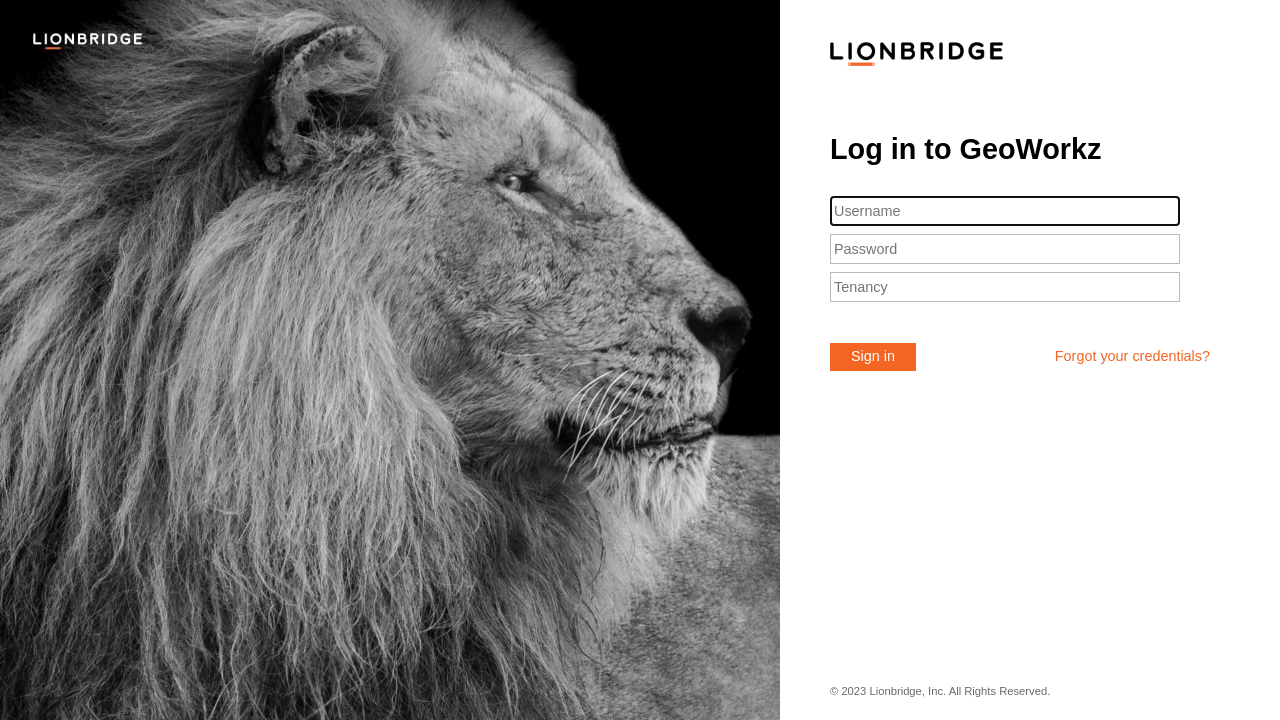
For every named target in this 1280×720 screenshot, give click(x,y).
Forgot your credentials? (1132, 356)
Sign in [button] (873, 356)
